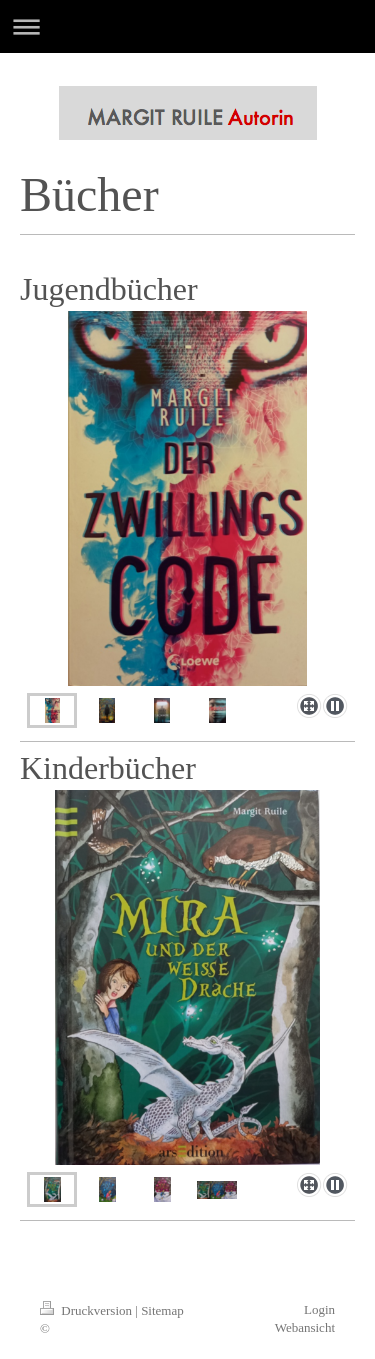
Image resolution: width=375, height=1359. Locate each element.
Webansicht (305, 1327)
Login (319, 1309)
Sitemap (162, 1310)
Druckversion (87, 1310)
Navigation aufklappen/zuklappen (187, 26)
